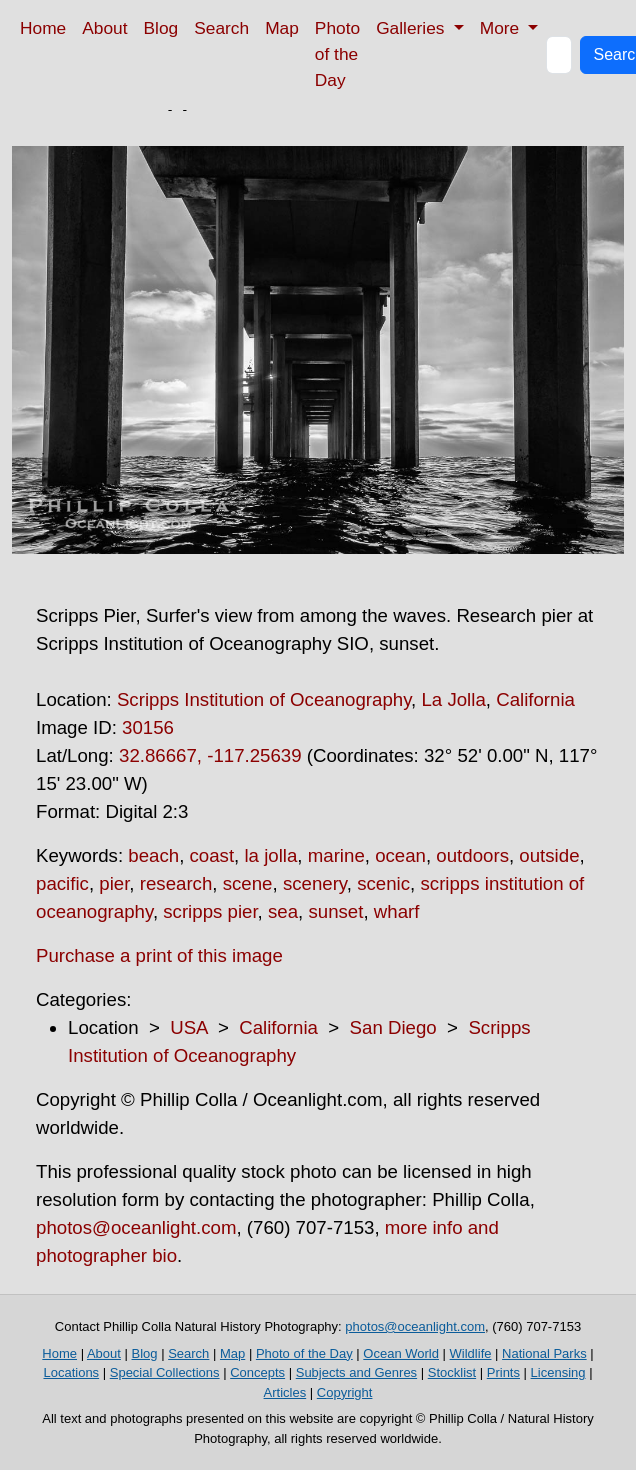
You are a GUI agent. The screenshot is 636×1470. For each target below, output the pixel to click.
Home (43, 28)
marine (336, 855)
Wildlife (471, 1353)
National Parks (544, 1353)
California (535, 699)
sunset (335, 911)
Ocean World (401, 1353)
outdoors (472, 855)
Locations (71, 1372)
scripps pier (210, 911)
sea (283, 911)
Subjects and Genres (356, 1372)
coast (212, 855)
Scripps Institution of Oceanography (264, 699)
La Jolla (453, 699)
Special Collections (165, 1372)
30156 (148, 727)
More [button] (502, 28)
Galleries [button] (412, 28)
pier (114, 883)
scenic (383, 883)
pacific (62, 883)
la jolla (270, 855)
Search (221, 28)
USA (188, 1027)
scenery (315, 883)
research (176, 883)
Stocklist (452, 1372)
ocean (400, 855)
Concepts (257, 1372)
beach (153, 855)
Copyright (345, 1392)
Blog (161, 28)
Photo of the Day (337, 54)
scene (248, 883)
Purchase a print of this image (159, 955)
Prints (503, 1372)
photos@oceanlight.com (136, 1227)
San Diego (393, 1027)
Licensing (558, 1372)
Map (282, 28)
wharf (397, 911)
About (104, 28)
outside (549, 855)
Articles (285, 1392)
